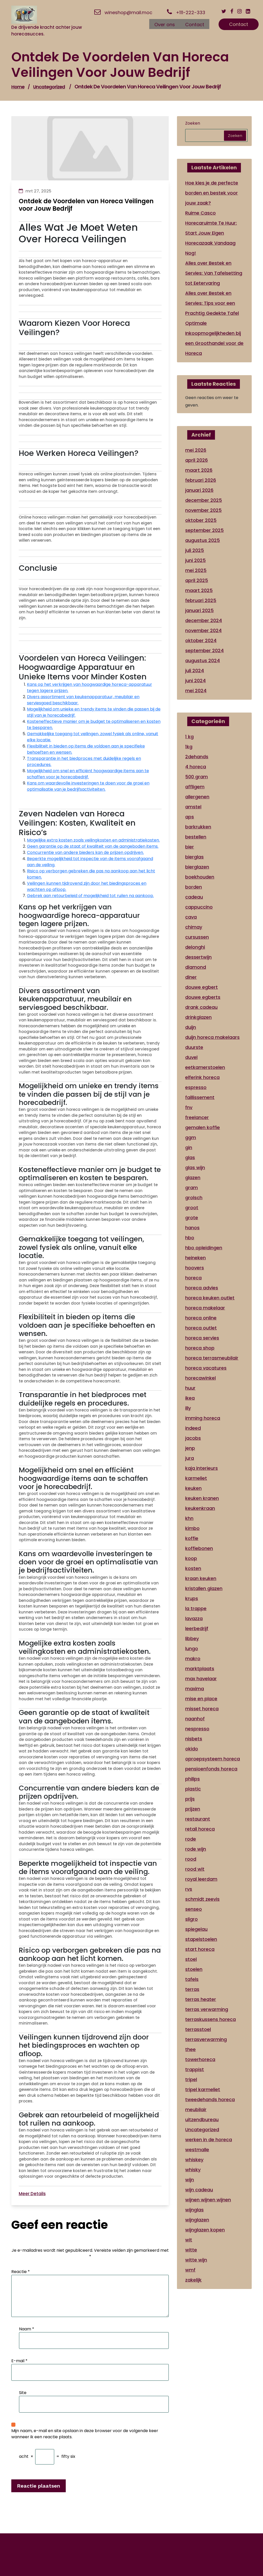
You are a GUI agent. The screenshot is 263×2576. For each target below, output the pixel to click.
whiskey (194, 2159)
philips (192, 1779)
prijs (190, 1799)
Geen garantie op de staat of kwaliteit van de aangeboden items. (92, 846)
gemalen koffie (202, 1127)
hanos (192, 1227)
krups (191, 1598)
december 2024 (203, 620)
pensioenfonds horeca (211, 1769)
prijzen (192, 1809)
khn (189, 1518)
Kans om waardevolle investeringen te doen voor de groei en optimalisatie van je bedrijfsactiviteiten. (88, 786)
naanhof (195, 1718)
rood (190, 1859)
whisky (193, 2169)
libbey (192, 1638)
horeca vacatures (206, 1368)
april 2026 (196, 460)
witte (191, 2250)
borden (193, 887)
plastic (193, 1789)
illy (188, 1408)
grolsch (193, 1197)
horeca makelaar (205, 1308)
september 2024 (204, 650)
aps (189, 817)
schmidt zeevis (202, 1899)
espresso (195, 1087)
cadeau (194, 897)
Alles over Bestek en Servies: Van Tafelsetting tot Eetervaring (213, 273)
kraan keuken (200, 1578)
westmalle (197, 2149)
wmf (190, 2270)
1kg (188, 746)
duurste (194, 1047)
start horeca (199, 1949)
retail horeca (200, 1829)
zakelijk (193, 2280)
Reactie (20, 2272)
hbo (189, 1237)
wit (188, 2240)
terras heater (200, 1999)
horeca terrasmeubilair (211, 1358)
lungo (191, 1648)
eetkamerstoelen (205, 1067)
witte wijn (196, 2260)
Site (22, 2393)
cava (191, 917)
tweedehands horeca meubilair (210, 2104)
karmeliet (196, 1478)
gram (191, 1187)
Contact (238, 24)
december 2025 (203, 500)
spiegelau (196, 1929)
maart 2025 (199, 590)
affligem (194, 786)
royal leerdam (201, 1879)
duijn (190, 1027)
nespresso (197, 1728)
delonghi (195, 947)
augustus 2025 (202, 540)
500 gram (196, 776)
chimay (193, 927)
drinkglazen (198, 1017)
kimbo (192, 1528)
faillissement (199, 1097)
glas (190, 1157)
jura (189, 1458)
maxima (194, 1688)
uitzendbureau (202, 2119)
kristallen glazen (203, 1588)
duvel (191, 1057)
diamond (195, 967)
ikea (190, 1398)
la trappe (195, 1608)
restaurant (197, 1819)
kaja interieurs (201, 1468)
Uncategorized (49, 87)
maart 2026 (198, 470)
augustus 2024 (202, 660)
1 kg (189, 736)
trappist (194, 2069)
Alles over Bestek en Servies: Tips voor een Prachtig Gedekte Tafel (212, 303)
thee (190, 2049)
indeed (193, 1428)
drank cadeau (201, 1007)
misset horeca (202, 1708)
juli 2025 (194, 550)
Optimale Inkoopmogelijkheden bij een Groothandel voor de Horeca (214, 338)
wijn (189, 2179)
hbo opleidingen (203, 1247)
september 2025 (204, 530)
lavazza (194, 1618)
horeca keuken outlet (209, 1298)
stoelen (193, 1969)
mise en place (201, 1698)
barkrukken (198, 827)
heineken (195, 1257)
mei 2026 (195, 450)
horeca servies (202, 1338)
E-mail (19, 2361)
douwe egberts (202, 997)
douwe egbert (201, 987)
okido (191, 1749)
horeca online (201, 1318)
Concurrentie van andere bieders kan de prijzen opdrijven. (85, 852)
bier (189, 847)
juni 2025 (195, 560)
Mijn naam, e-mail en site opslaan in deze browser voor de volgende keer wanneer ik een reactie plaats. (84, 2434)
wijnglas (194, 2209)
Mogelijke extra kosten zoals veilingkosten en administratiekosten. (93, 840)
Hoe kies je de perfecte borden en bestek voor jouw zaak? (211, 193)
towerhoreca (200, 2059)
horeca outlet (201, 1328)
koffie (191, 1538)
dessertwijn (198, 957)
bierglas (194, 857)
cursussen (197, 937)
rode (190, 1839)
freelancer (197, 1117)
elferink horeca (202, 1077)
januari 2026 (199, 490)
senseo (193, 1909)
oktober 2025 (201, 520)
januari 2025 (199, 610)
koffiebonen (199, 1548)
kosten (193, 1568)
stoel (191, 1959)
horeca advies (201, 1288)
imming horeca (202, 1418)
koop (191, 1558)
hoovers (194, 1267)
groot (191, 1207)
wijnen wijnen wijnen (208, 2199)
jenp (190, 1448)
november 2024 (203, 630)
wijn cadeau (199, 2189)
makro (192, 1658)
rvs (188, 1889)
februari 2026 (200, 480)
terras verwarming (206, 2009)
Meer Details (32, 2194)
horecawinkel (200, 1378)
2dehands (196, 756)
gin (188, 1147)
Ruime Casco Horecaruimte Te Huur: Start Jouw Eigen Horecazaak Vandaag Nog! (211, 233)
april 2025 (196, 580)
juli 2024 (194, 670)
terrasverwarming (206, 2039)
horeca (193, 1278)
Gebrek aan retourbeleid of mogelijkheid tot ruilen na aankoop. (90, 896)
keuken (193, 1488)
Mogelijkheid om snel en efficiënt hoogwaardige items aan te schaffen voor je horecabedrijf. (88, 774)
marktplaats (199, 1668)
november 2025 (203, 510)
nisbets (193, 1738)
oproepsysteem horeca (212, 1759)
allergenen (197, 796)
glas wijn (195, 1167)
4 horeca (195, 766)
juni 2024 (195, 680)
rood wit (194, 1869)
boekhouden (199, 877)
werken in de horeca (208, 2139)
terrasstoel (198, 2029)
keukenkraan (200, 1508)
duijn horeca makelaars (212, 1037)
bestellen (195, 837)
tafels (192, 1979)
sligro (191, 1919)
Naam (26, 2329)
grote (191, 1217)
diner (191, 977)
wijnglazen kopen (205, 2230)
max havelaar (201, 1678)
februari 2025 (200, 600)
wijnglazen (197, 2220)
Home (17, 87)
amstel (193, 807)
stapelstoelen (201, 1939)
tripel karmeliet (202, 2089)
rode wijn (195, 1849)
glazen (192, 1177)
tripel (191, 2079)
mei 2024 (195, 690)
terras (192, 1989)
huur (190, 1388)
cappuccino (199, 907)
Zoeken (192, 123)
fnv (188, 1107)
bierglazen (197, 867)
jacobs (193, 1438)
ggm (190, 1137)
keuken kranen (202, 1498)
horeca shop (199, 1348)
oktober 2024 (201, 640)
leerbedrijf (196, 1628)
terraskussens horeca (210, 2019)
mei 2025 (195, 570)
